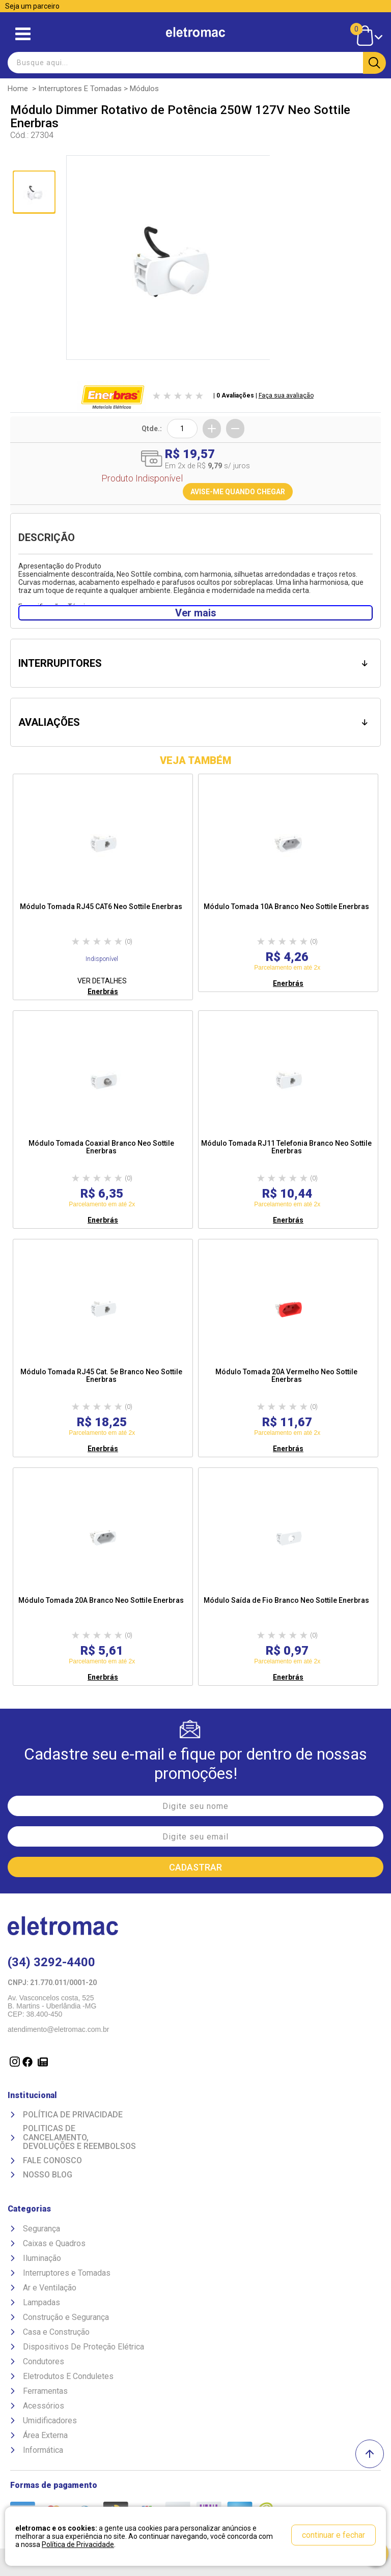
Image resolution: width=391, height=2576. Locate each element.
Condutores (43, 2361)
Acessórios (43, 2406)
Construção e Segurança (66, 2317)
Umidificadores (50, 2420)
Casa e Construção (56, 2332)
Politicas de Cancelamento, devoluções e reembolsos (79, 2137)
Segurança (41, 2228)
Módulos (144, 88)
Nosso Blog (47, 2174)
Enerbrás (103, 991)
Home (18, 88)
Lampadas (41, 2302)
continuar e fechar (333, 2535)
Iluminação (42, 2258)
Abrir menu (23, 33)
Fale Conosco (52, 2160)
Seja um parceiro (32, 6)
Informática (43, 2450)
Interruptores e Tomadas (80, 88)
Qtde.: (152, 428)
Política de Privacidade (73, 2114)
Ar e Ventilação (49, 2287)
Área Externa (45, 2435)
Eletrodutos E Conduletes (68, 2376)
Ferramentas (45, 2391)
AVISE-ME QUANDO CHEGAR (237, 492)
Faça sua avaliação (286, 395)
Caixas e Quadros (54, 2243)
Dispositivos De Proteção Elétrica (83, 2347)
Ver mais (195, 613)
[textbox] (195, 62)
